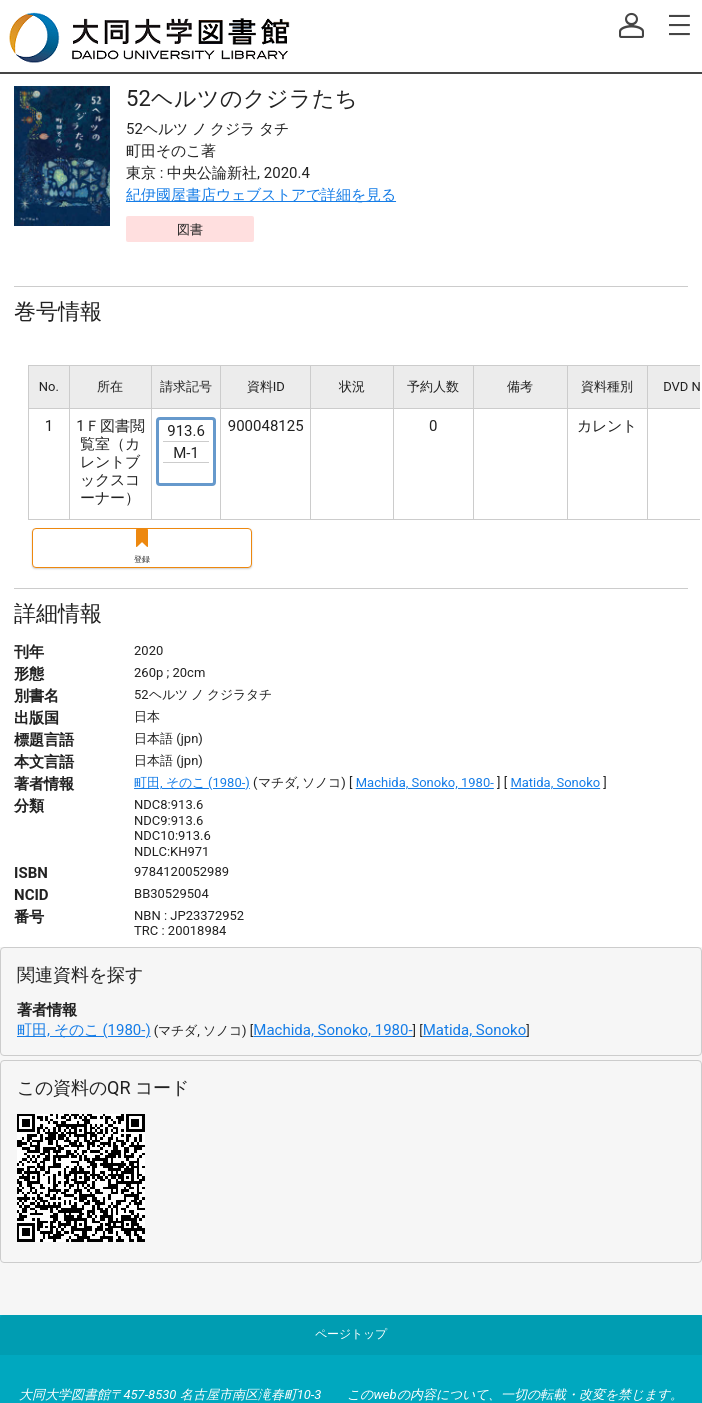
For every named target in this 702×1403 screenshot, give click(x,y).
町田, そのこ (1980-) (192, 782)
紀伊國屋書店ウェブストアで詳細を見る (261, 195)
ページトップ (351, 1334)
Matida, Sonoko (555, 782)
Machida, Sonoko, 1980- (425, 782)
